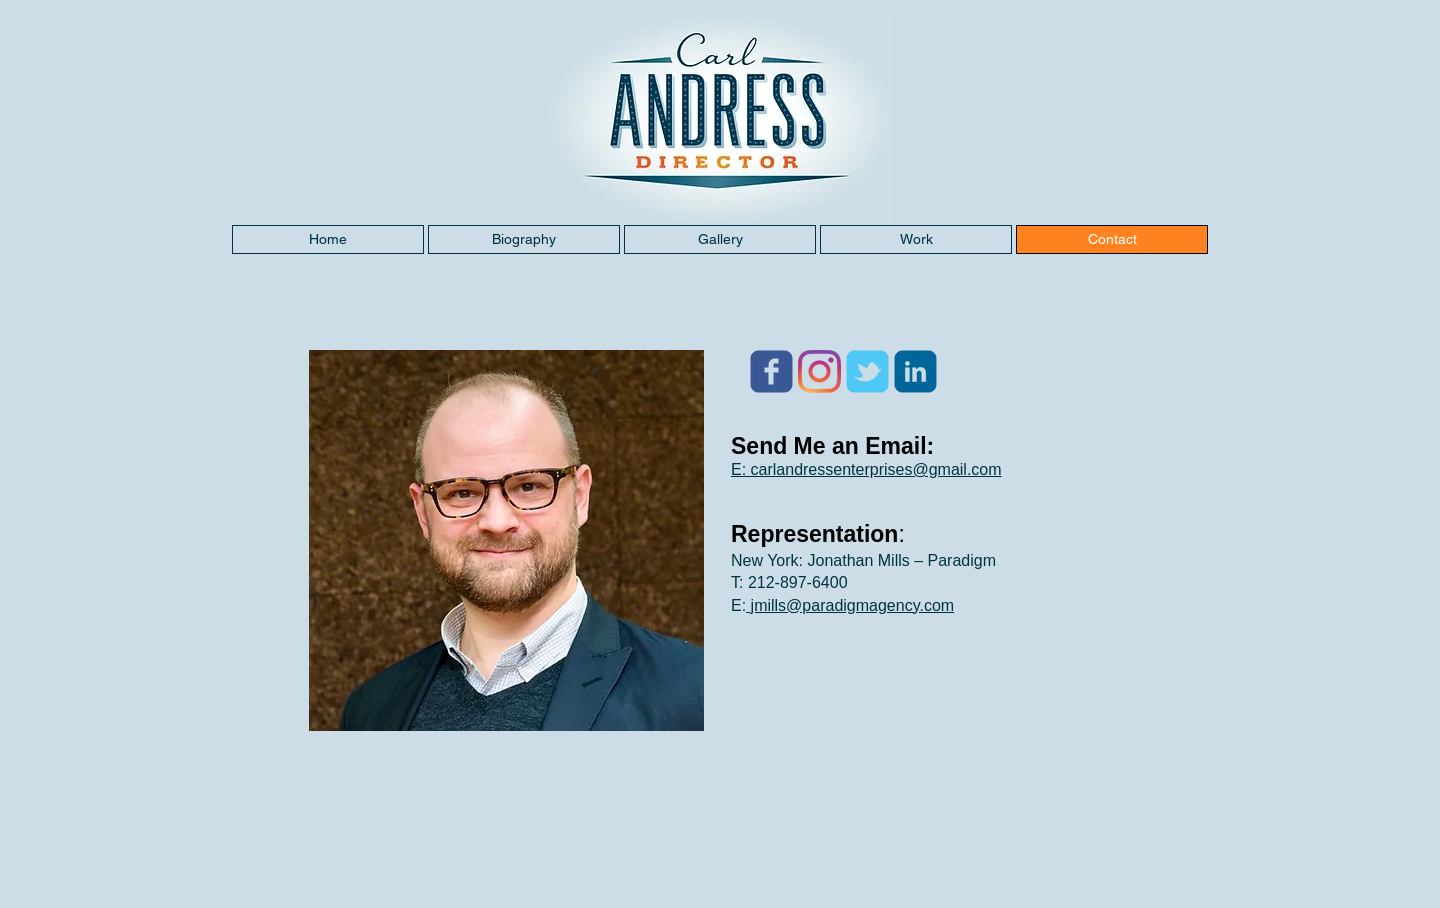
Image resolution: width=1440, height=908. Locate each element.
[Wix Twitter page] (867, 371)
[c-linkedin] (915, 371)
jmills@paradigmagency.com (850, 605)
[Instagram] (819, 371)
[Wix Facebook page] (771, 371)
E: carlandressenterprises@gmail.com (866, 469)
